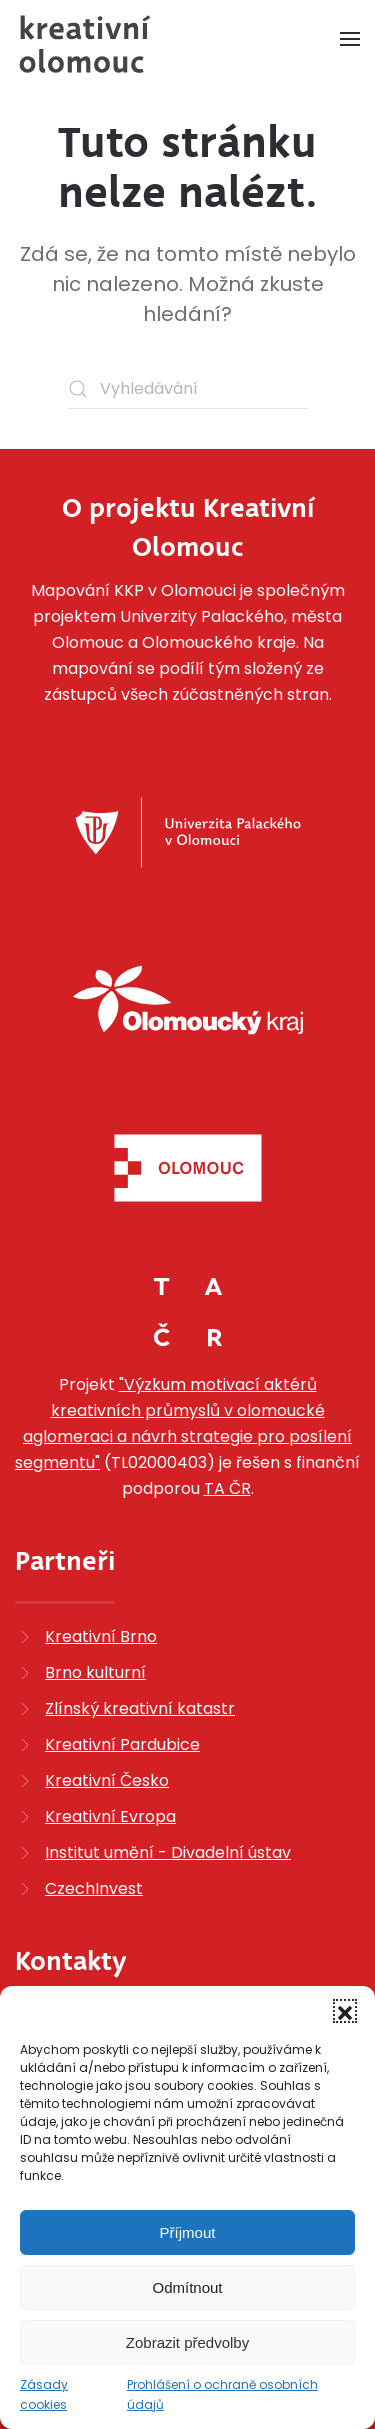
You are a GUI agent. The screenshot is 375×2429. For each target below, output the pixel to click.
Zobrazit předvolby (187, 2342)
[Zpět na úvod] (85, 44)
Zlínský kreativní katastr (140, 1708)
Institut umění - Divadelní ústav (168, 1852)
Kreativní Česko (107, 1780)
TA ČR (227, 1488)
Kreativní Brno (101, 1636)
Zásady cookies (44, 2394)
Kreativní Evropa (110, 1816)
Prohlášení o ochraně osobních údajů (222, 2394)
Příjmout (188, 2232)
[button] (345, 2011)
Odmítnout (187, 2287)
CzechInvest (94, 1888)
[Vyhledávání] (188, 389)
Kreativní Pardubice (122, 1744)
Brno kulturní (95, 1672)
